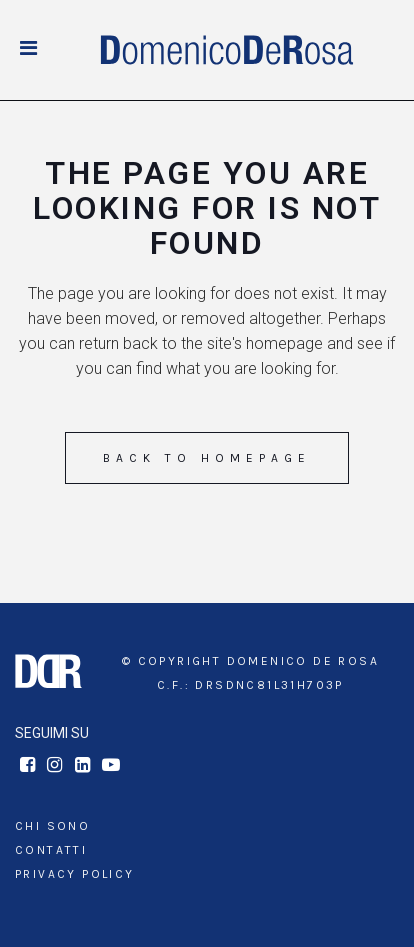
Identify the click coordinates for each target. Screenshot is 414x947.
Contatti (51, 850)
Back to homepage (207, 458)
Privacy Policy (75, 874)
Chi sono (52, 826)
